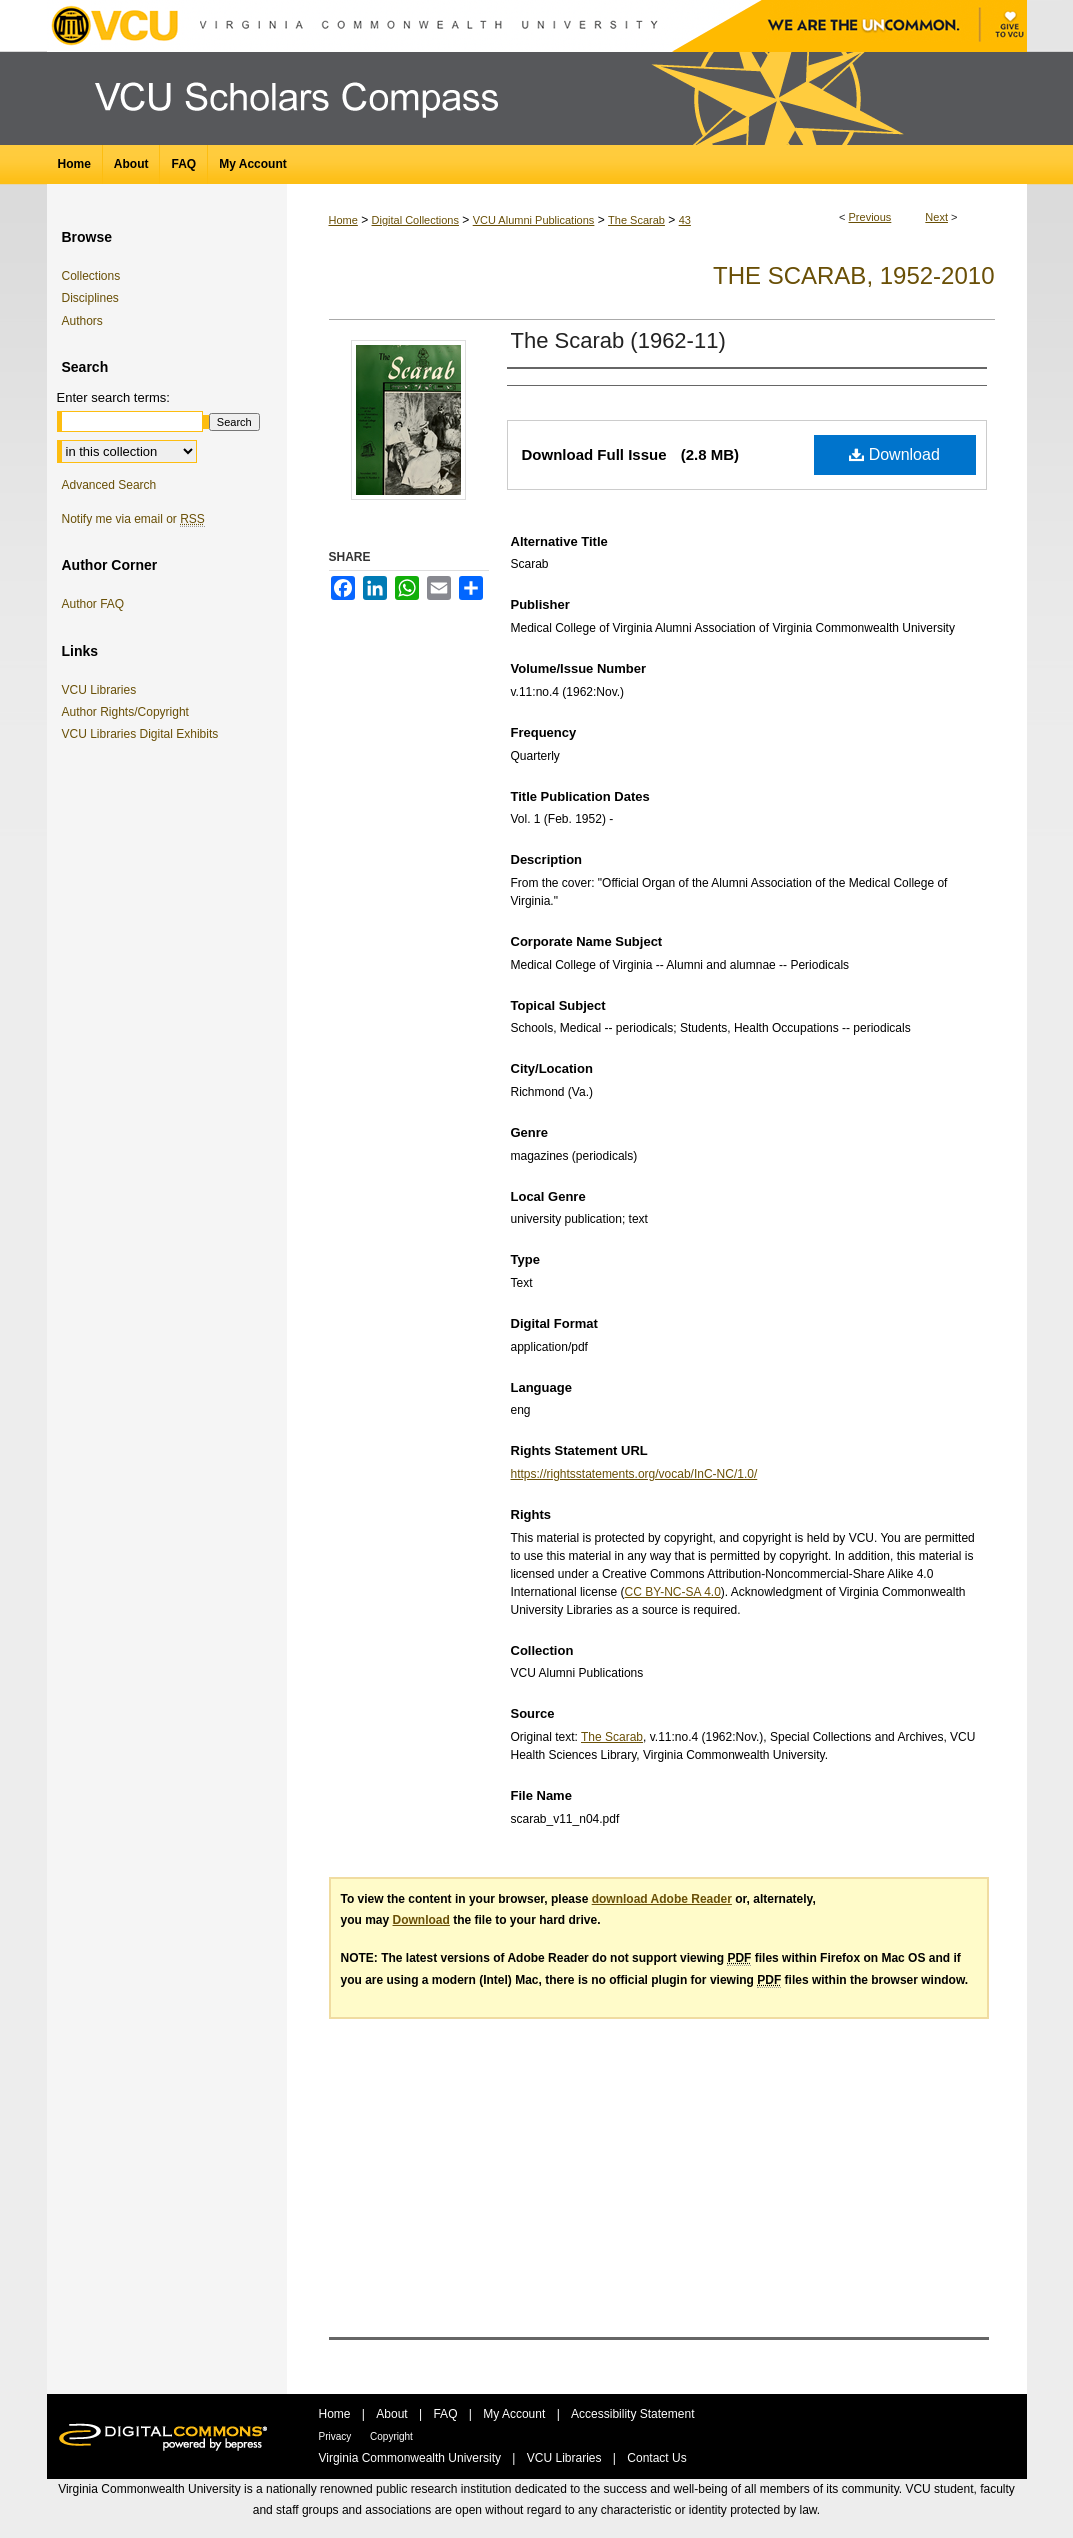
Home (343, 220)
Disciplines (90, 298)
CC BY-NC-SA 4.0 (673, 1592)
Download (894, 454)
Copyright (391, 2436)
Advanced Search (109, 485)
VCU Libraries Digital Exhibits (144, 734)
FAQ (446, 2414)
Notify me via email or (133, 519)
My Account (515, 2414)
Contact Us (656, 2458)
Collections (91, 276)
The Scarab (636, 220)
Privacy (337, 2436)
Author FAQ (93, 604)
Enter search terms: (113, 397)
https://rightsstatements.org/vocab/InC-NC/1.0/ (634, 1474)
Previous (870, 217)
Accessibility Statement (632, 2414)
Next (936, 217)
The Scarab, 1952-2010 (853, 275)
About (393, 2414)
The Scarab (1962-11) (618, 340)
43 (685, 220)
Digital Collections (415, 220)
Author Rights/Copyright (129, 712)
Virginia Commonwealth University (412, 2458)
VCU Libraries (103, 690)
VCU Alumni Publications (534, 220)
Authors (82, 321)
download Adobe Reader (662, 1899)
